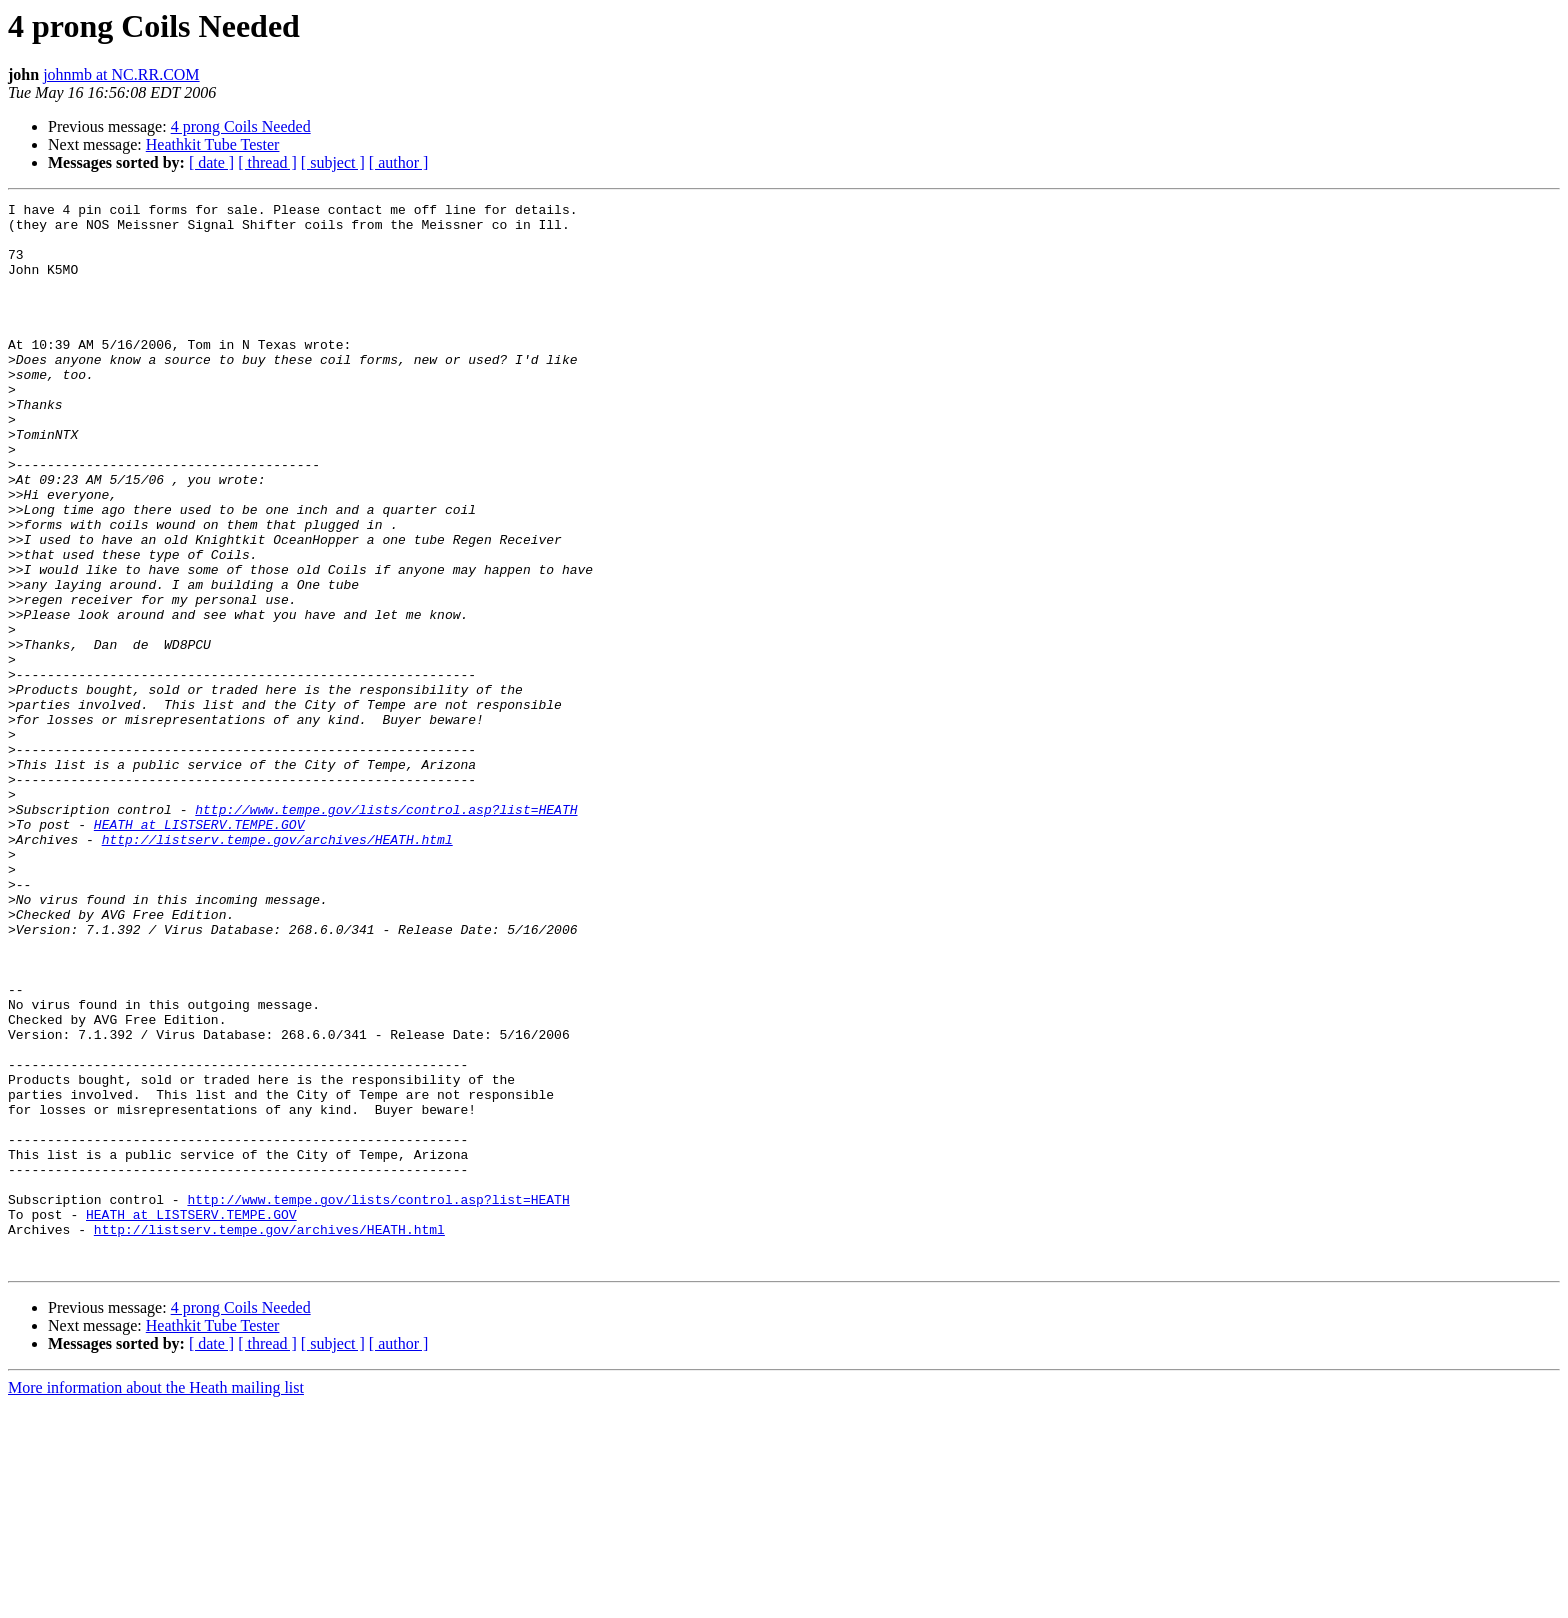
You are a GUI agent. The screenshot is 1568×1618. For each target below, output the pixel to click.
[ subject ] (333, 162)
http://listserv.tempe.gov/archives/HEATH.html (277, 968)
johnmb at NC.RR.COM (121, 74)
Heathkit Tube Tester (213, 144)
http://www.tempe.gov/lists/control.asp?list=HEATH (386, 932)
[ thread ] (267, 162)
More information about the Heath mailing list (156, 1600)
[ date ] (211, 162)
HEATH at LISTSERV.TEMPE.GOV (199, 950)
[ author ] (399, 162)
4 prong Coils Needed (241, 126)
